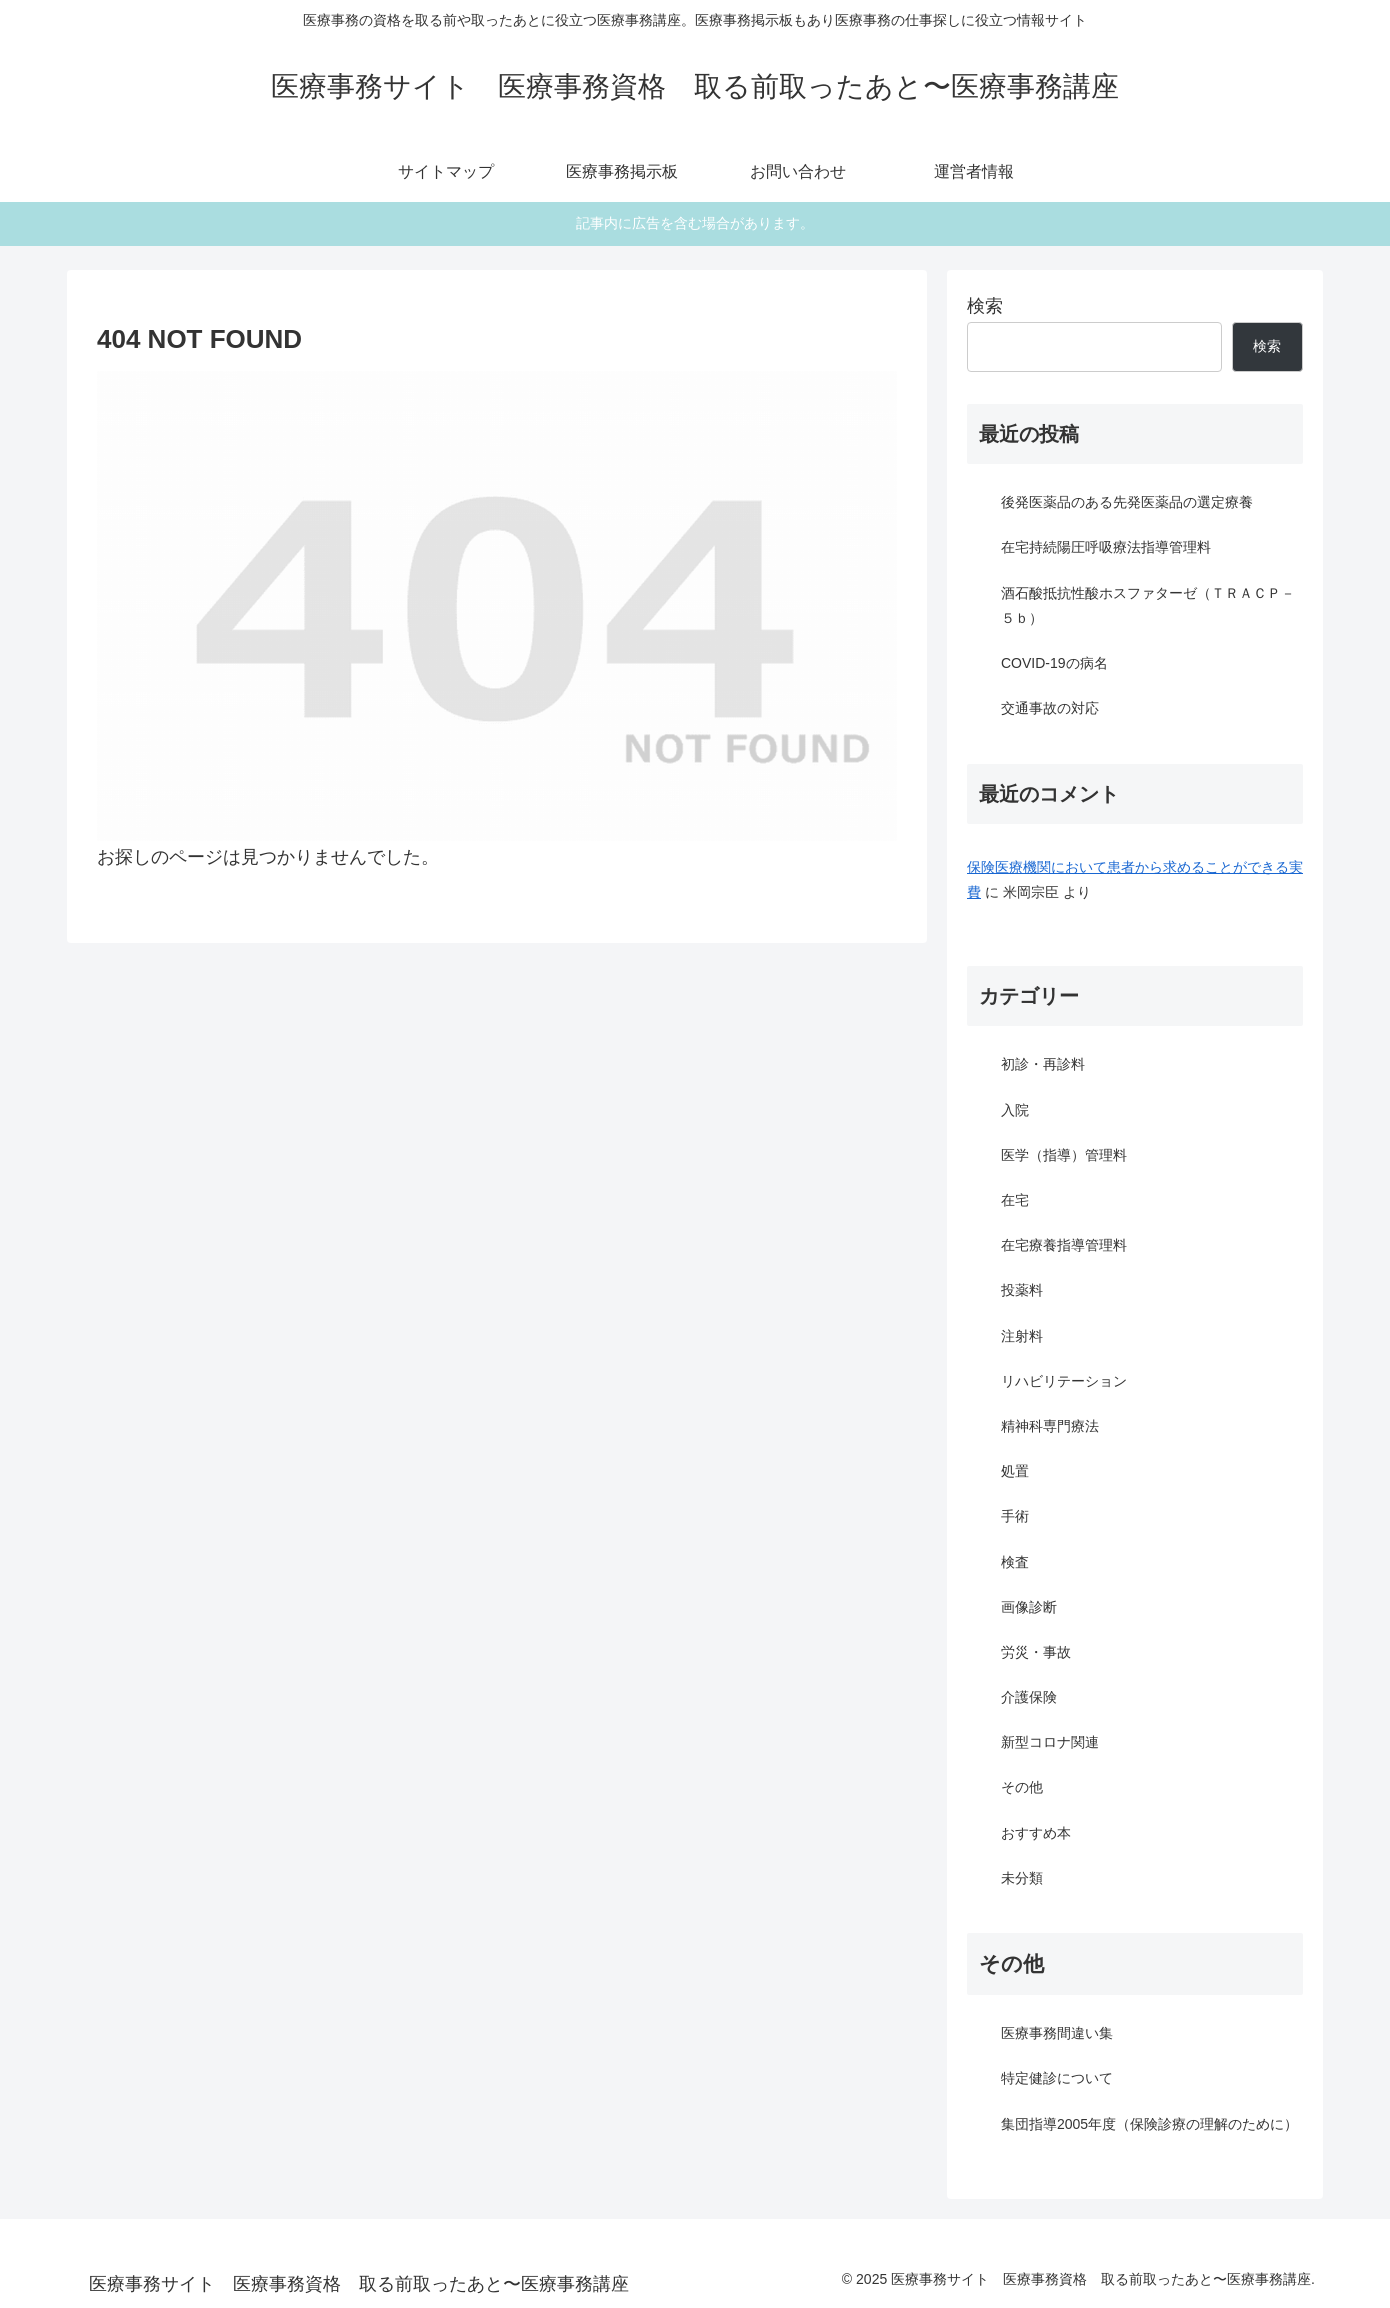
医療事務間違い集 (1057, 2033)
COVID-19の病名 (1054, 663)
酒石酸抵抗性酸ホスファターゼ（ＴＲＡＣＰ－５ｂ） (1148, 605)
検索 (985, 306)
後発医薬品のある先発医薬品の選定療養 (1127, 502)
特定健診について (1057, 2078)
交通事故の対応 (1050, 708)
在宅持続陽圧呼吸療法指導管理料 (1106, 547)
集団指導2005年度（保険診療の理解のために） (1149, 2124)
